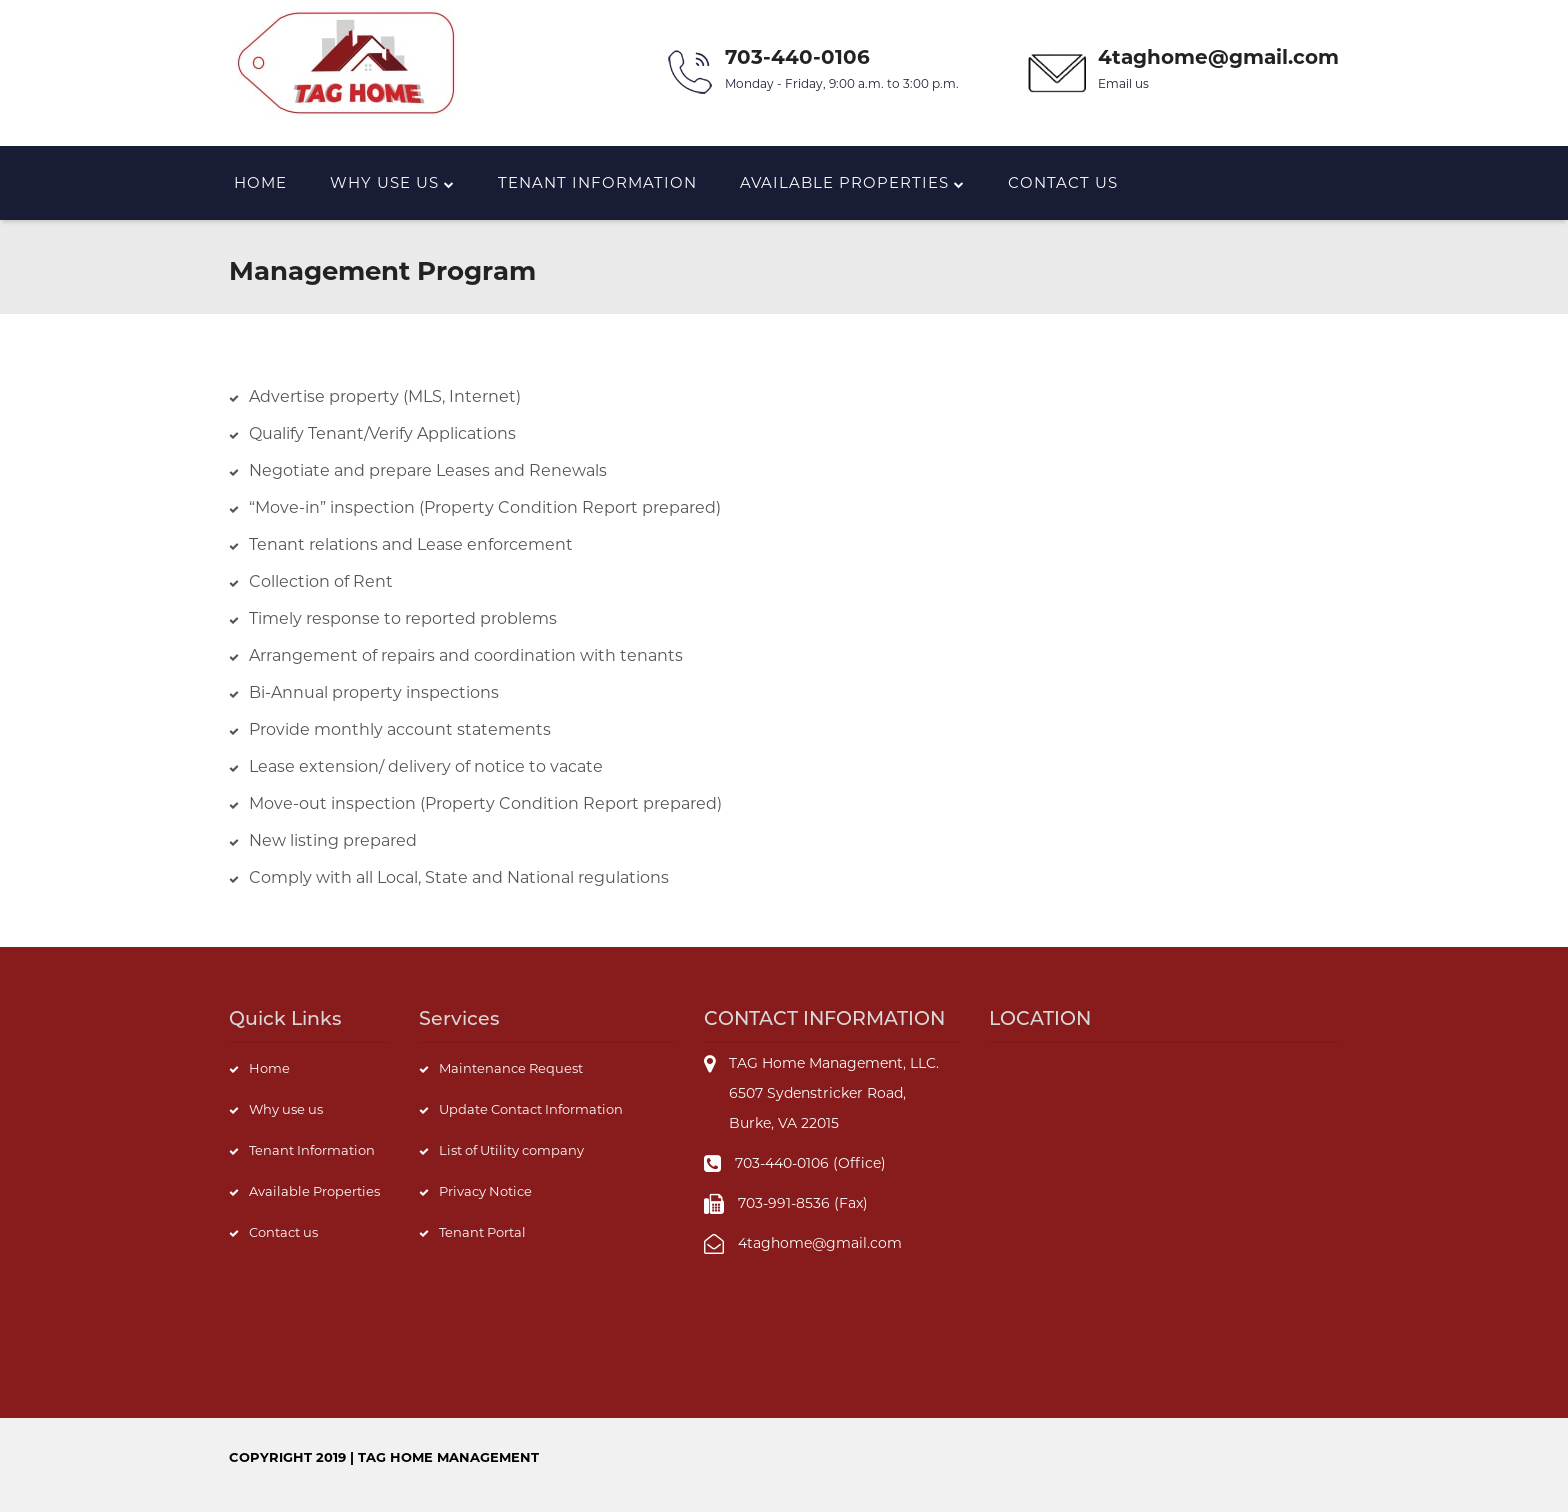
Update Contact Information (531, 1109)
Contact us (1063, 182)
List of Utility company (511, 1150)
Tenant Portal (482, 1232)
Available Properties (852, 182)
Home (260, 182)
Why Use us (392, 182)
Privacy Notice (485, 1191)
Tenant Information (597, 182)
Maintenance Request (511, 1068)
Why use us (286, 1109)
